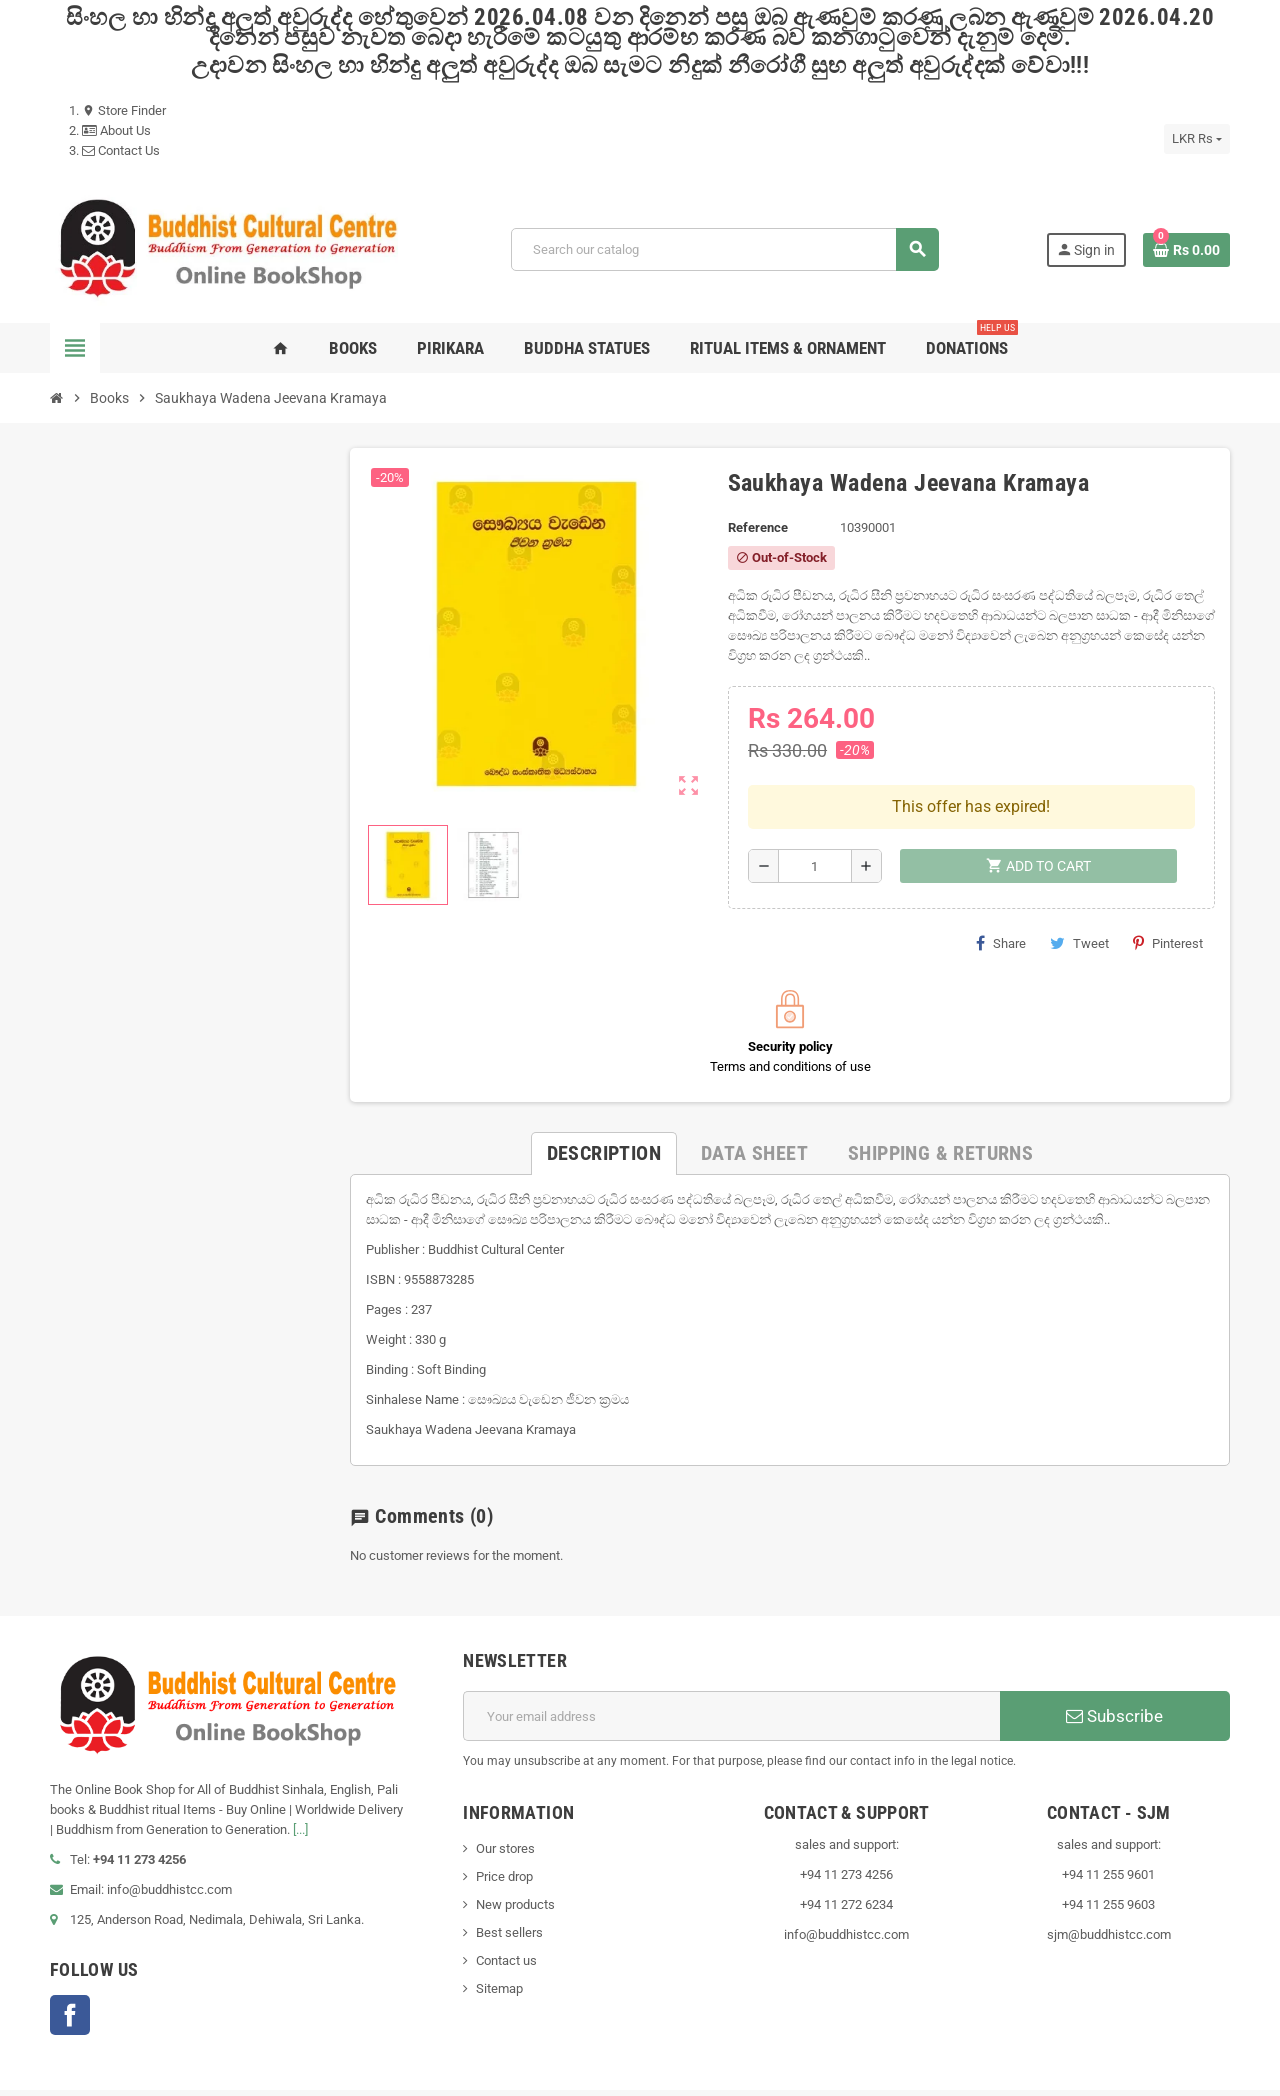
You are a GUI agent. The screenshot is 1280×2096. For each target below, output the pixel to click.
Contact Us (121, 150)
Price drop (504, 1835)
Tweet (1079, 902)
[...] (300, 1787)
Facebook (70, 1973)
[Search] (724, 249)
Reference (758, 527)
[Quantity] (815, 825)
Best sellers (509, 1891)
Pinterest (1168, 902)
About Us (116, 130)
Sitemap (499, 1947)
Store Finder (124, 110)
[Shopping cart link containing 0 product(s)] (1186, 250)
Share (1001, 902)
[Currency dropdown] (1197, 139)
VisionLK (429, 2082)
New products (515, 1863)
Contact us (506, 1919)
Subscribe (1114, 1675)
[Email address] (731, 1675)
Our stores (505, 1807)
